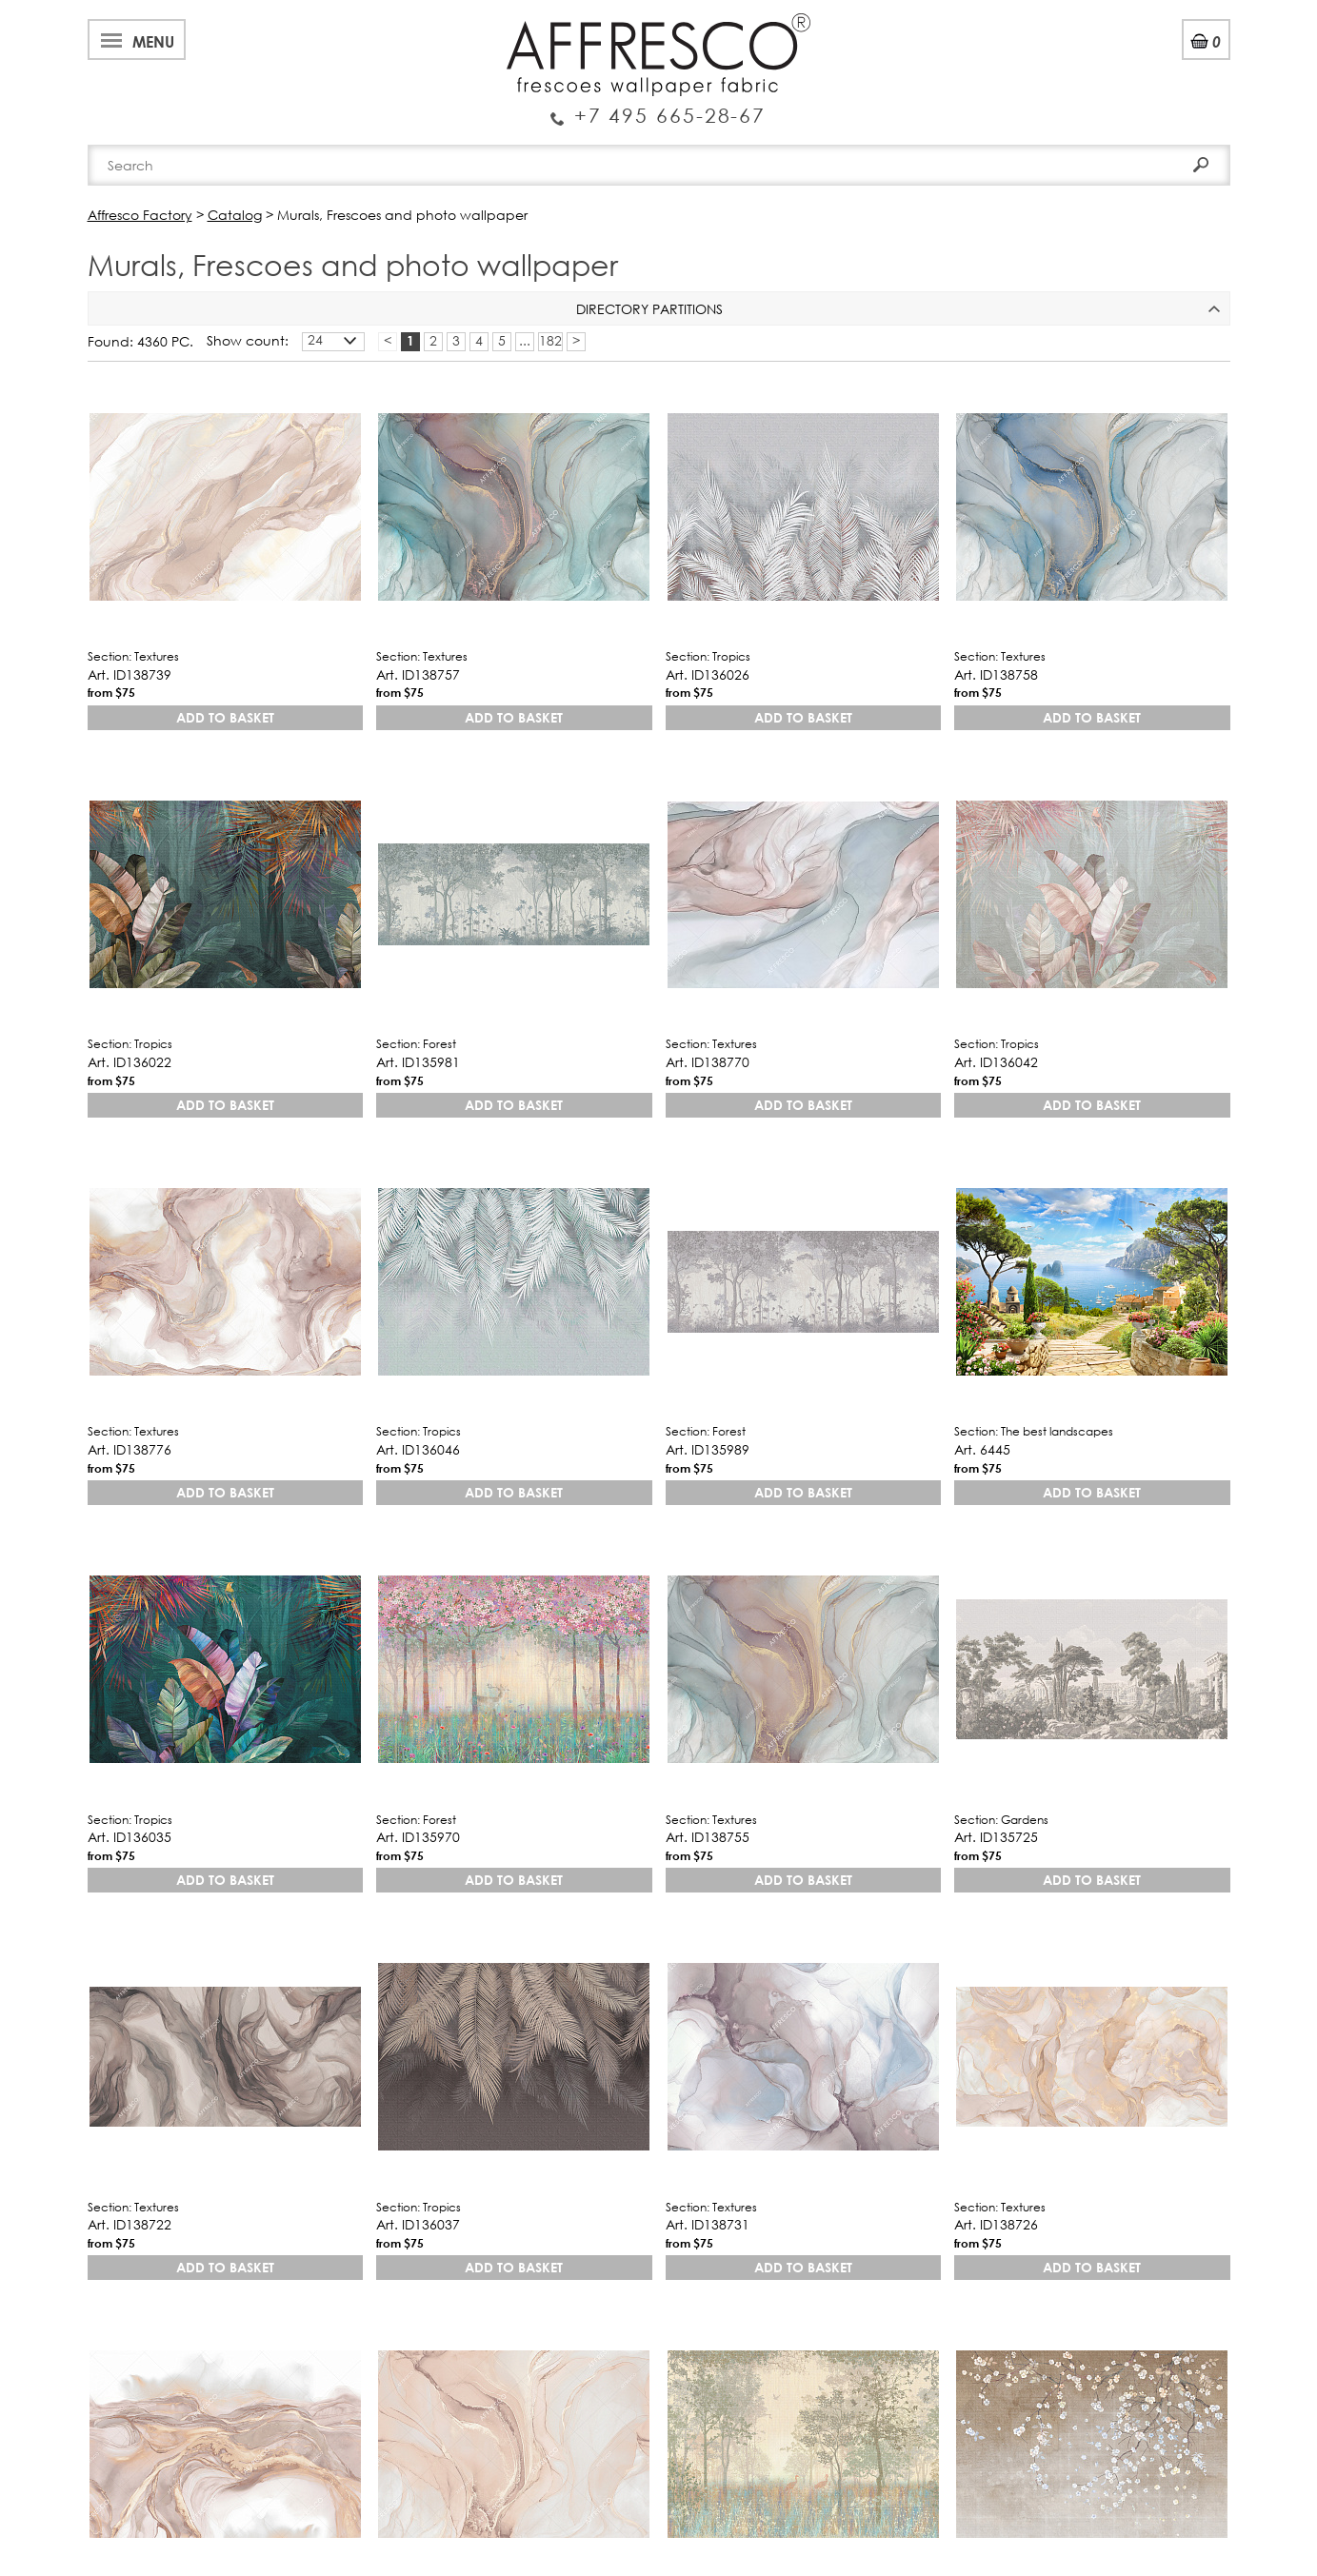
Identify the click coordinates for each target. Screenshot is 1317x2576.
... (524, 340)
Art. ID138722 (129, 2224)
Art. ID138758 (996, 674)
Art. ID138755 (707, 1837)
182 (550, 340)
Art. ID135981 (418, 1062)
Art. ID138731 (707, 2224)
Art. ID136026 (707, 674)
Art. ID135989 (707, 1449)
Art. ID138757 (418, 674)
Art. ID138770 (707, 1062)
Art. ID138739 (129, 674)
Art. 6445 (982, 1449)
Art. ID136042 (996, 1062)
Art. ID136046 (418, 1449)
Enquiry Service (658, 107)
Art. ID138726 (996, 2224)
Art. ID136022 (129, 1062)
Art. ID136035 (129, 1837)
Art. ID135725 (996, 1837)
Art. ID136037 (418, 2224)
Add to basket (225, 717)
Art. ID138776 (129, 1449)
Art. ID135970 (418, 1837)
